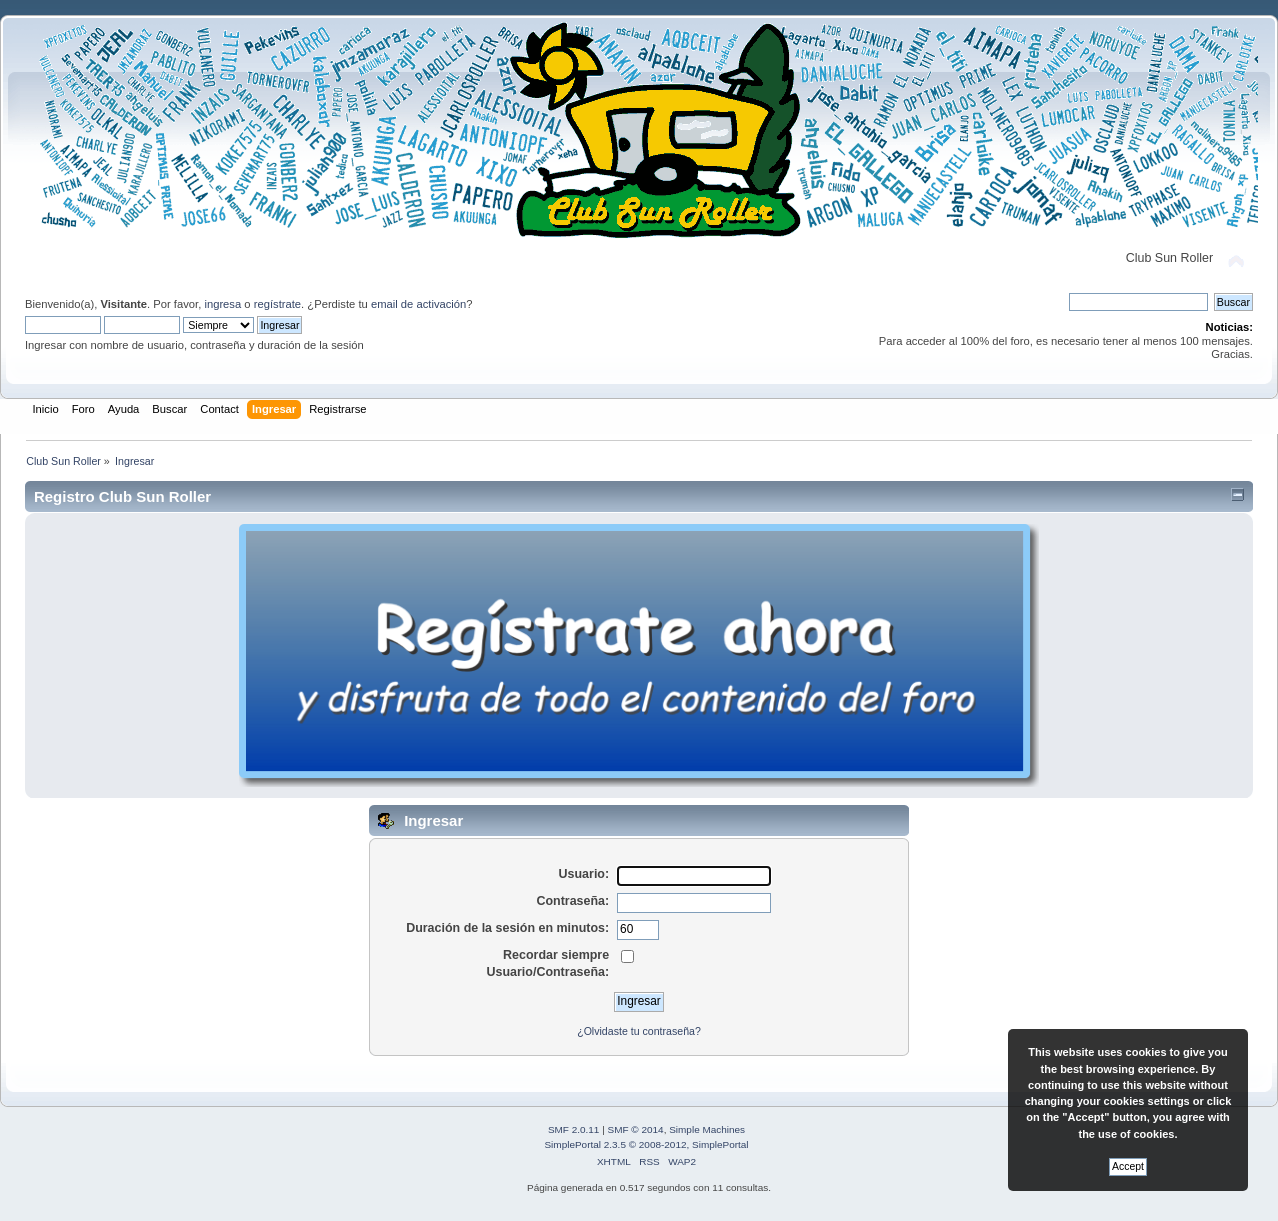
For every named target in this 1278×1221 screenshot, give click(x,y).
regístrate (277, 304)
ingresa (222, 304)
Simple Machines (707, 1129)
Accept (1128, 1166)
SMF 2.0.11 (574, 1129)
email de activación (418, 304)
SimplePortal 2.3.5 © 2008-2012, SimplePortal (646, 1144)
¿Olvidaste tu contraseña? (639, 1031)
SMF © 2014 (636, 1129)
